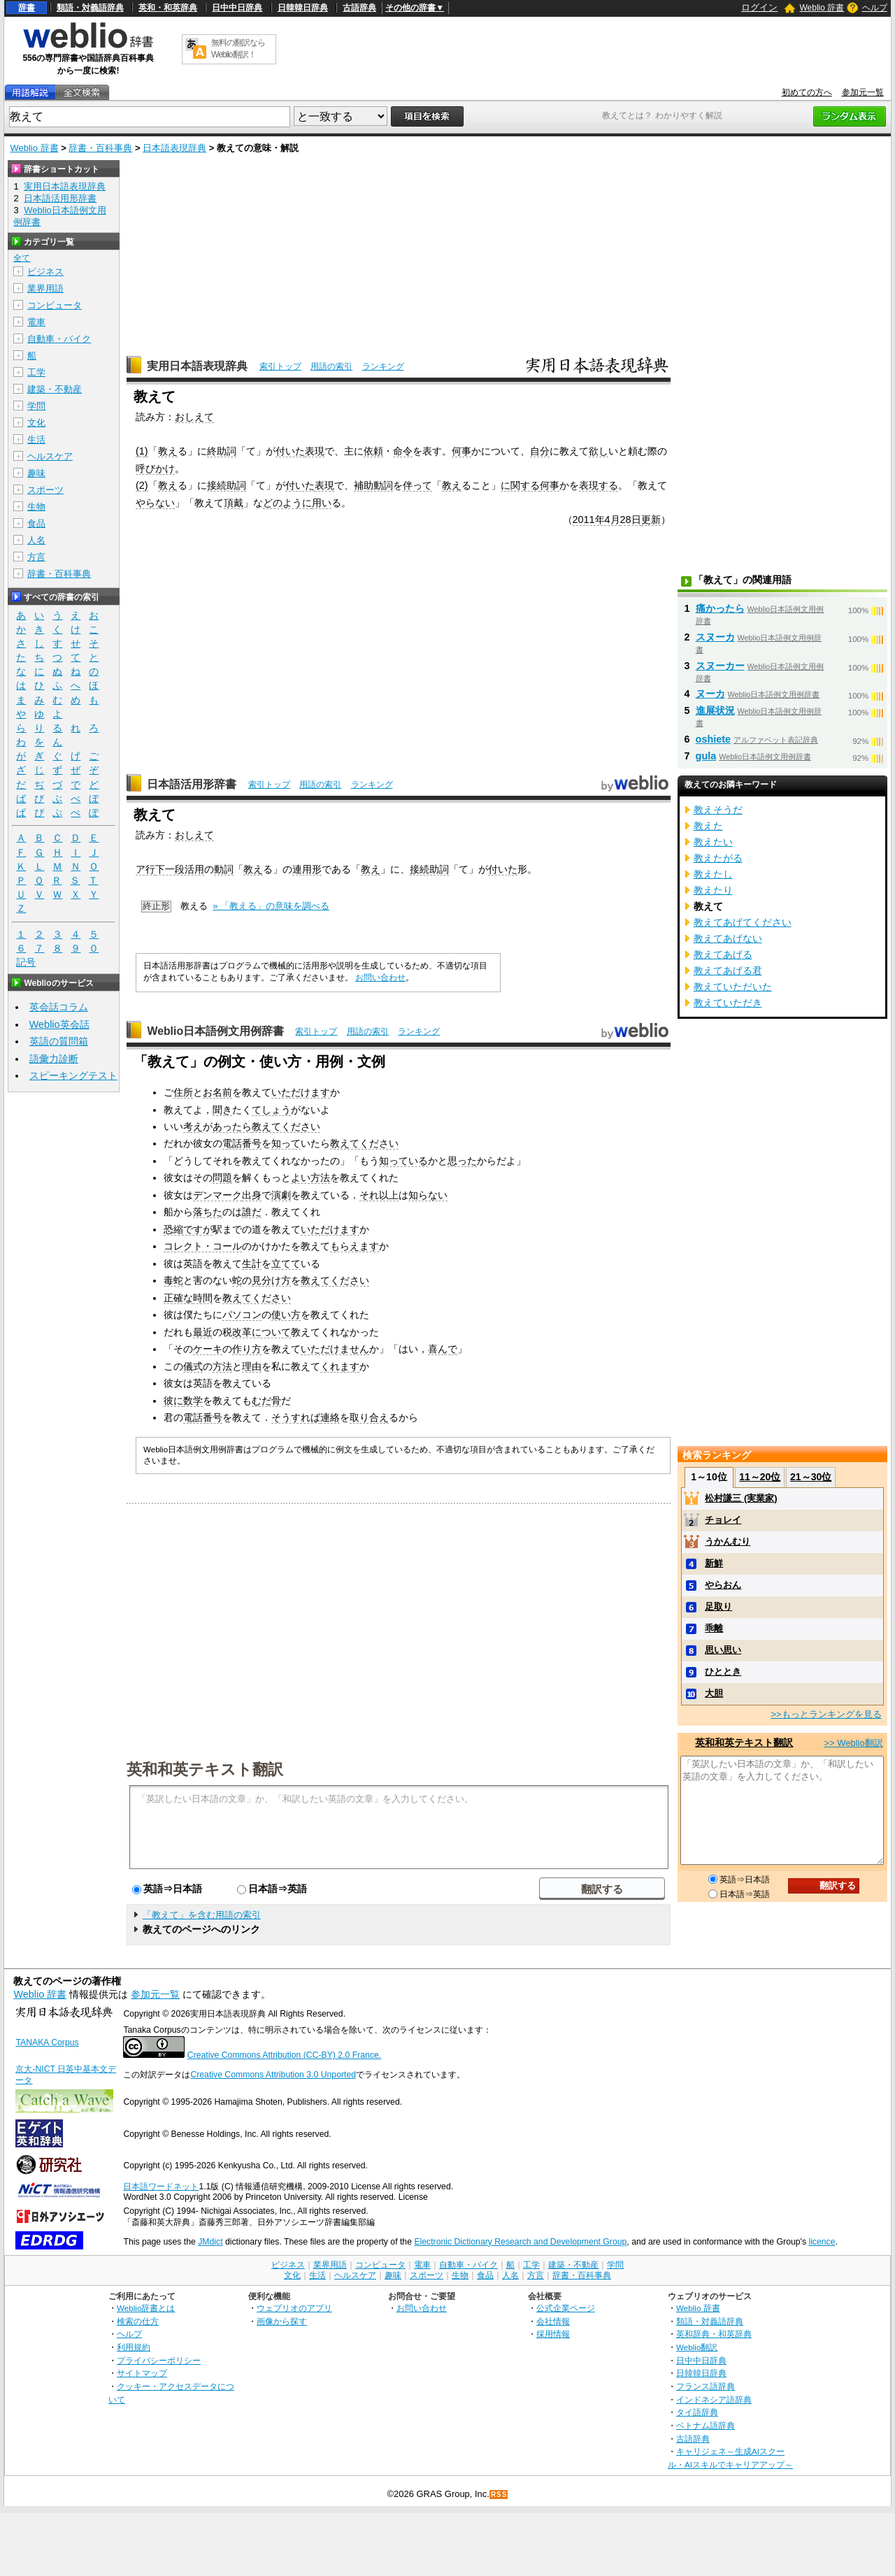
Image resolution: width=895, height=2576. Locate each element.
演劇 (281, 1195)
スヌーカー (720, 665)
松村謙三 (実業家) (741, 1498)
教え (168, 451)
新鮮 (714, 1563)
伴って (417, 485)
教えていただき (728, 1002)
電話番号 (242, 1143)
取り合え (369, 1417)
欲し (598, 451)
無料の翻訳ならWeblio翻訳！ (238, 48)
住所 (183, 1092)
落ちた (207, 1211)
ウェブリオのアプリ (294, 2307)
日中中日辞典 (237, 8)
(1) (142, 451)
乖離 (714, 1628)
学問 (36, 406)
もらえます (354, 1246)
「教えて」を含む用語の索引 (202, 1915)
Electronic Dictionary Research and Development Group (520, 2242)
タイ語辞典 (697, 2412)
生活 (36, 439)
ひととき (723, 1671)
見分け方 (271, 1280)
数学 (193, 1400)
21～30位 (810, 1476)
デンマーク (217, 1195)
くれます (339, 1366)
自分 (540, 451)
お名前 (217, 1092)
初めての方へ (807, 92)
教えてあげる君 (728, 970)
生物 (36, 506)
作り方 (247, 1348)
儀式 (193, 1366)
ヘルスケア (50, 456)
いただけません (335, 1348)
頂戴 (233, 502)
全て (21, 258)
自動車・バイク (59, 339)
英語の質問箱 (58, 1041)
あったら (232, 1126)
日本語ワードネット (161, 2186)
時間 (203, 1297)
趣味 (36, 473)
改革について (261, 1332)
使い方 (286, 1314)
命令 (403, 451)
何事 (461, 451)
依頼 (373, 451)
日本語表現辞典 (174, 148)
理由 (252, 1366)
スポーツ (45, 490)
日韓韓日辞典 (303, 8)
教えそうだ (718, 809)
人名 (36, 540)
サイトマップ (142, 2372)
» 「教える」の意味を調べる (271, 906)
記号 (26, 962)
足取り (718, 1606)
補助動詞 (373, 485)
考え (193, 1126)
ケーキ (207, 1348)
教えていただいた (733, 986)
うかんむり (727, 1541)
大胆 (714, 1693)
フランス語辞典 (705, 2386)
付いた (290, 451)
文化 (36, 422)
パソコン (242, 1314)
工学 (36, 372)
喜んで (442, 1348)
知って (286, 1143)
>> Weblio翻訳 (853, 1743)
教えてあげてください (743, 922)
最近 (203, 1332)
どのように (287, 502)
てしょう (271, 1109)
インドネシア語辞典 (714, 2399)
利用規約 (133, 2347)
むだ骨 (266, 1400)
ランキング (383, 366)
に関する (520, 485)
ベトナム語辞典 (705, 2425)
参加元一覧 (863, 92)
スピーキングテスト (73, 1075)
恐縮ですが (188, 1229)
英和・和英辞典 (167, 8)
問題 (222, 1177)
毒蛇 (173, 1280)
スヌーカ (715, 637)
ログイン (759, 7)
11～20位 (759, 1476)
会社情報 (553, 2321)
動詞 (224, 869)
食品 (36, 523)
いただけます (300, 1092)
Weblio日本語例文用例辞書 (215, 1031)
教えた (708, 825)
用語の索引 (331, 366)
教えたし (713, 874)
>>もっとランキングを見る (826, 1714)
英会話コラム (58, 1006)
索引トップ (280, 366)
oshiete (713, 739)
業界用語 (45, 288)
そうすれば (295, 1417)
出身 (252, 1195)
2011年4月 (596, 519)
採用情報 (553, 2333)
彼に (173, 1400)
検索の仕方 (138, 2321)
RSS (499, 2494)
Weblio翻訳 (696, 2347)
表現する (598, 485)
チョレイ (723, 1520)
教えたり (713, 890)
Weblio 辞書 (821, 8)
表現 (314, 451)
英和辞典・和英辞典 (714, 2333)
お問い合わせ (380, 977)
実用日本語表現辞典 (197, 366)
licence (821, 2242)
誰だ (252, 1211)
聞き (222, 1109)
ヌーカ (710, 693)
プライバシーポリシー (159, 2360)
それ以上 (379, 1195)
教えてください (286, 1126)
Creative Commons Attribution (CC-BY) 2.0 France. (284, 2055)
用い (321, 502)
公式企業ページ (565, 2307)
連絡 (330, 1417)
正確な (178, 1297)
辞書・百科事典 (100, 148)
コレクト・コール (203, 1246)
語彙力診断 (53, 1058)
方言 (36, 557)
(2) (142, 485)
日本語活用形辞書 (191, 784)
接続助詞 (226, 485)
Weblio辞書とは (146, 2307)
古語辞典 (359, 8)
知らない (428, 1195)
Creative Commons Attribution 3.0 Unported (273, 2075)
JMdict (210, 2242)
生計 (252, 1263)
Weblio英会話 (59, 1024)
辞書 (26, 8)
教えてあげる (723, 954)
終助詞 (221, 451)
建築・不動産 (54, 389)
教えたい (713, 841)
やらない (155, 502)
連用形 (307, 869)
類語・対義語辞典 (90, 8)
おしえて (194, 416)
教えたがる (718, 858)
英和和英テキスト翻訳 (205, 1768)
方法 (222, 1366)
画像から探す (282, 2321)
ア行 (145, 869)
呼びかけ (155, 468)
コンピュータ (54, 305)
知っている (403, 1160)
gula (706, 755)
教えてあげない (728, 938)
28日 (630, 519)
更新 (651, 519)
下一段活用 (179, 869)
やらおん (723, 1585)
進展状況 (715, 710)
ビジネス (45, 271)
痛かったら (720, 608)
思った (462, 1160)
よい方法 (310, 1177)
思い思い (723, 1650)
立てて (286, 1263)
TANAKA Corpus (46, 2042)
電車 (36, 322)
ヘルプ (874, 8)
